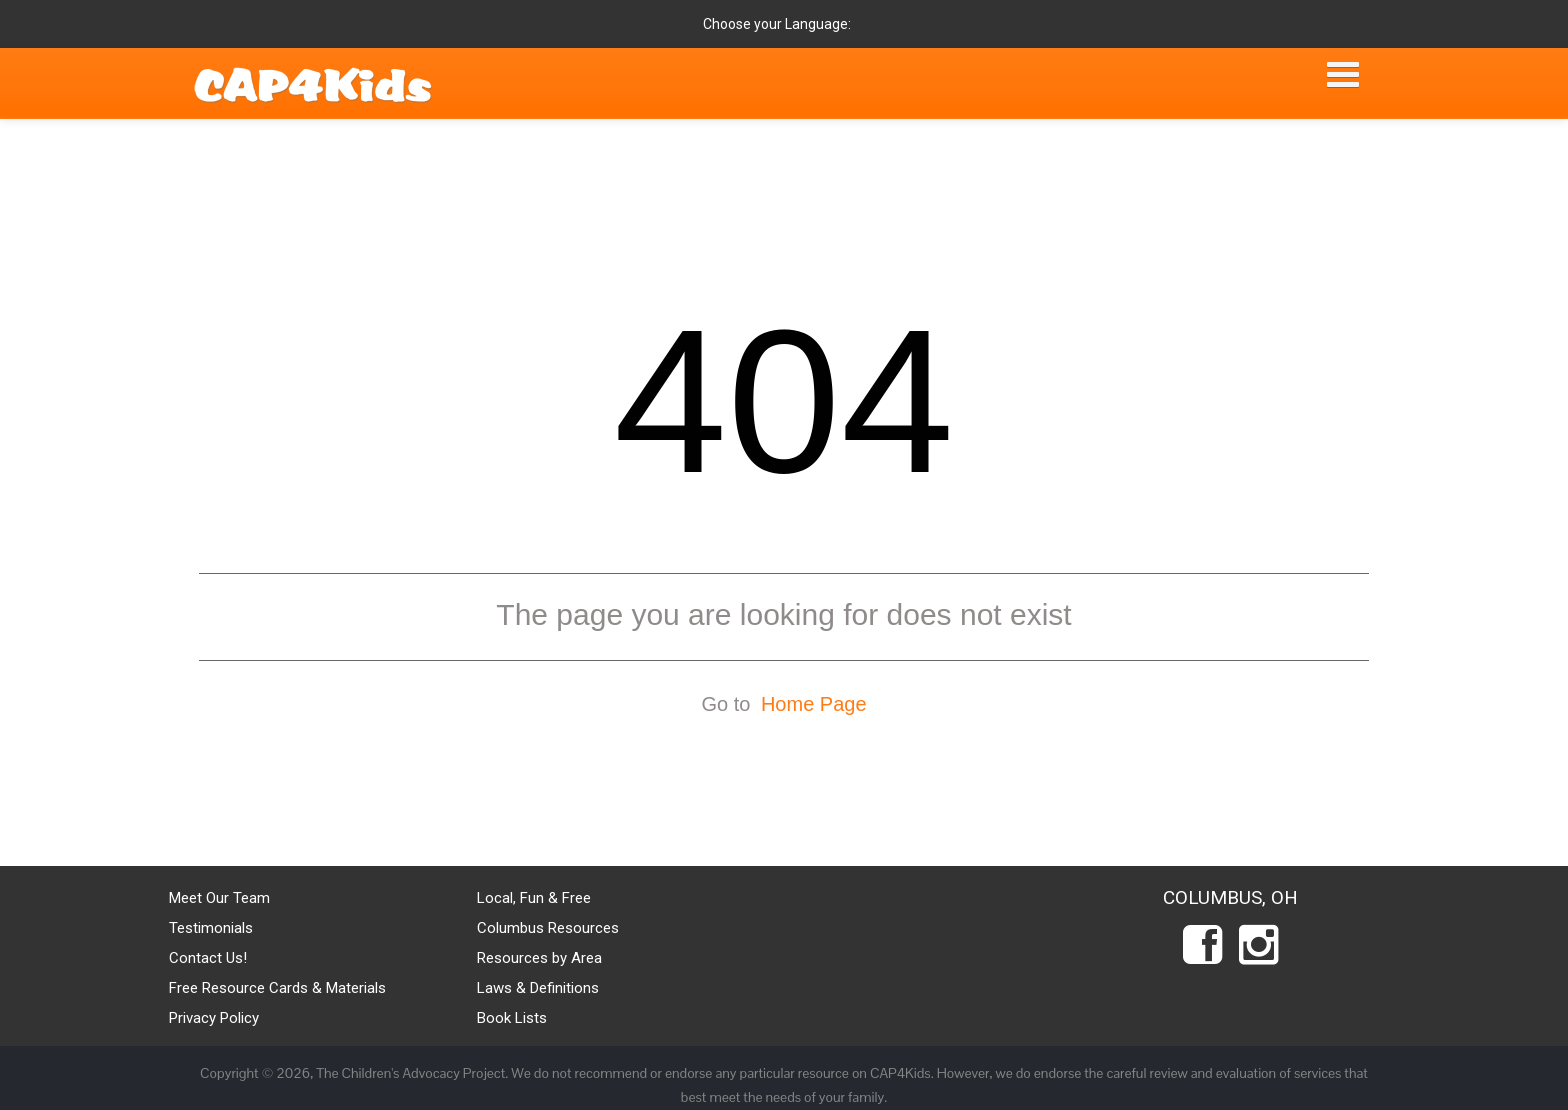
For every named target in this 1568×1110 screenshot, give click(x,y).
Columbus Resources (548, 928)
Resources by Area (539, 958)
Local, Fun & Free (534, 898)
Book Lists (512, 1018)
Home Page (814, 704)
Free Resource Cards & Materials (277, 988)
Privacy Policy (214, 1018)
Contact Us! (208, 958)
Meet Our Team (219, 898)
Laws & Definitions (538, 988)
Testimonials (211, 928)
